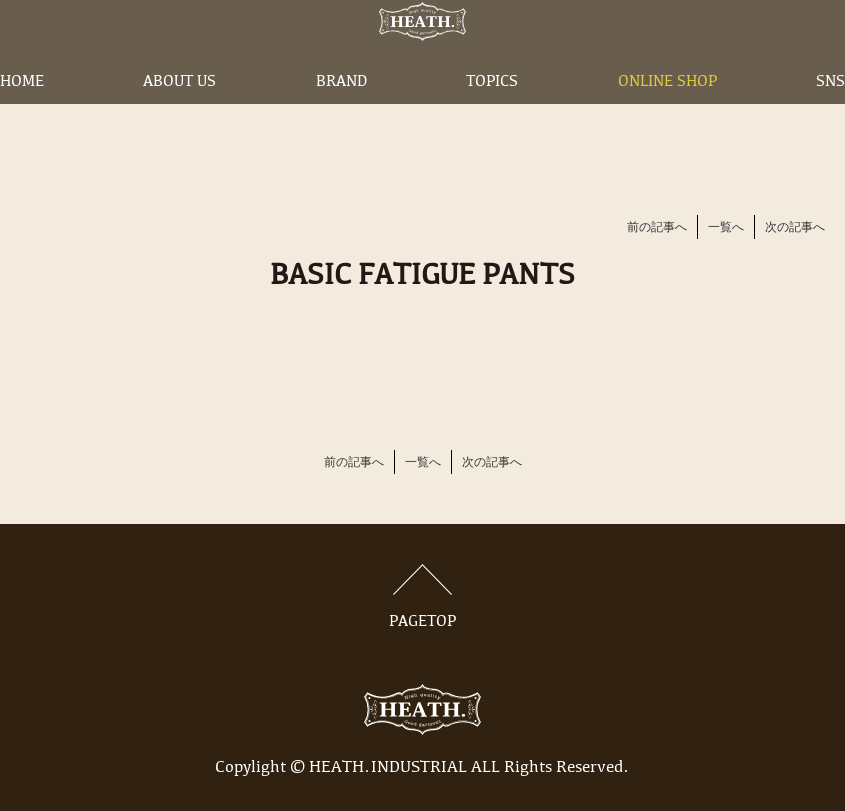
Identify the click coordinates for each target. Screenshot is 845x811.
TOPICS (492, 113)
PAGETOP (423, 597)
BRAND (341, 113)
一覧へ (726, 228)
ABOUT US (179, 113)
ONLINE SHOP (667, 113)
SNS (830, 113)
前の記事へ (657, 228)
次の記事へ (795, 228)
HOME (22, 113)
